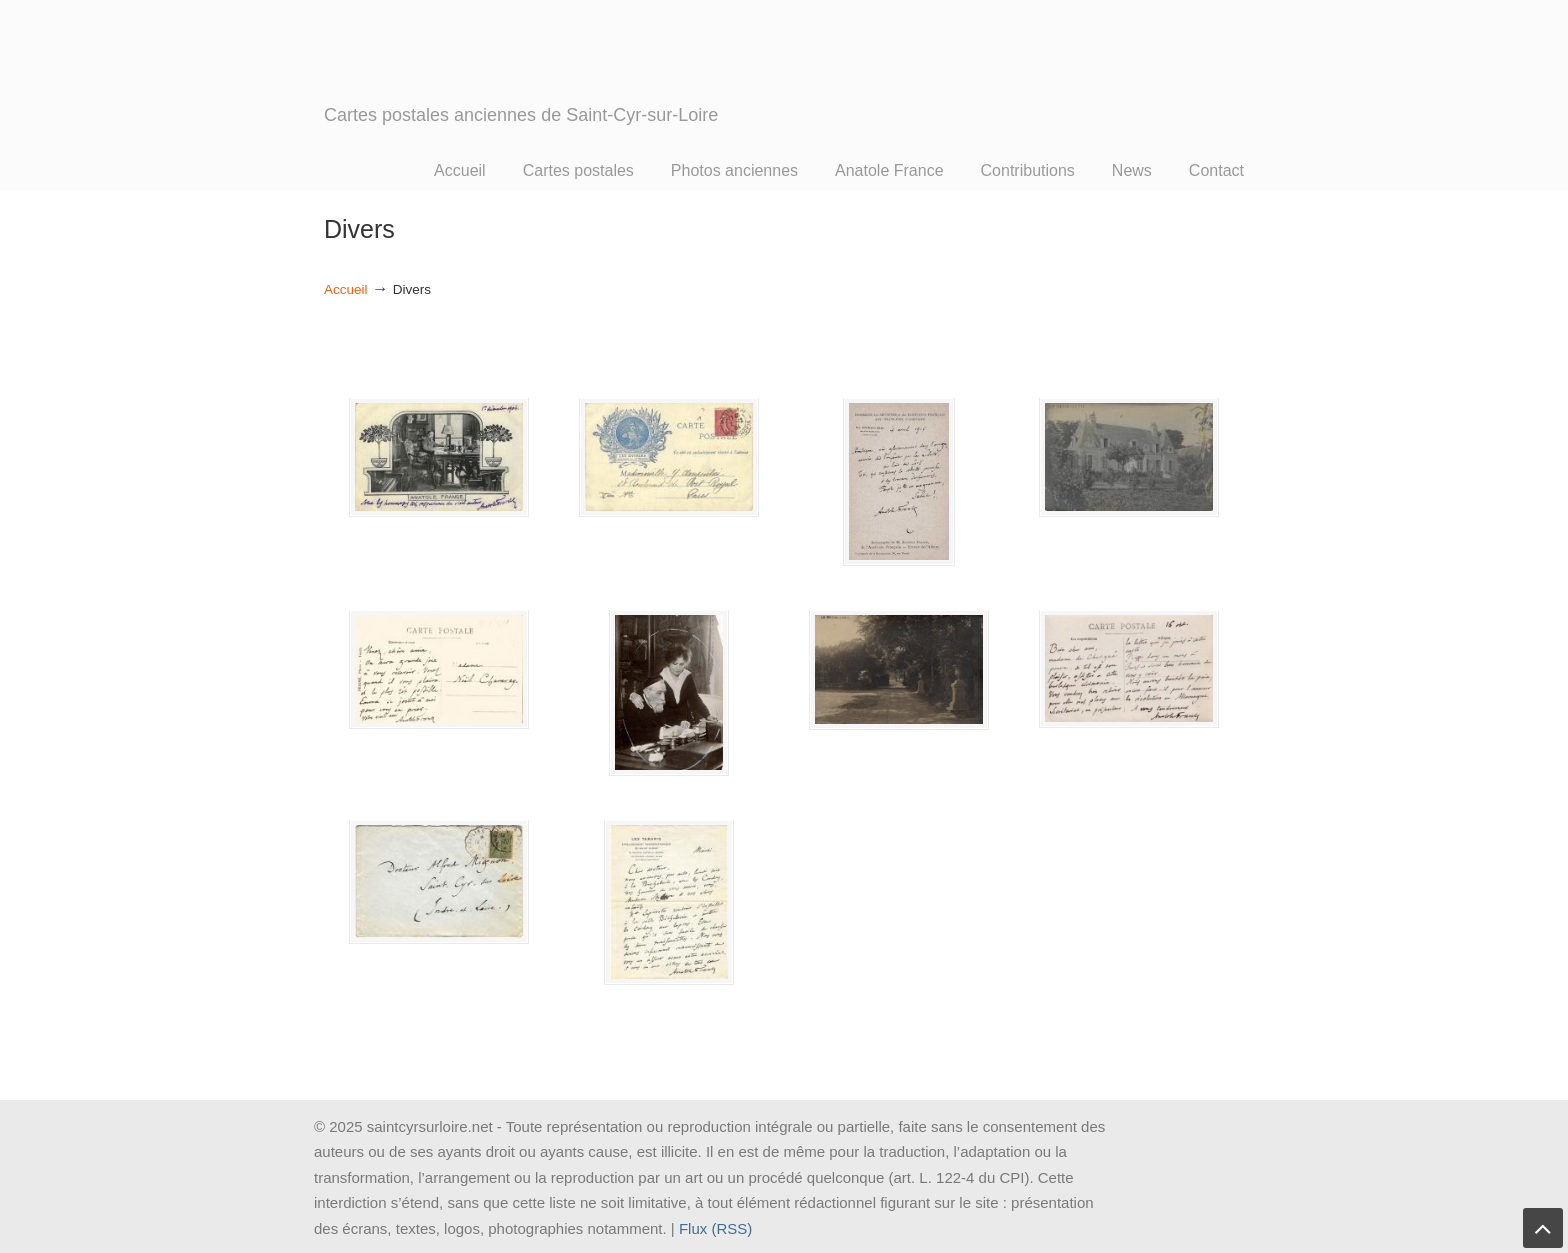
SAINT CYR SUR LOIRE (524, 82)
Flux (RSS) (715, 1228)
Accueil (346, 289)
